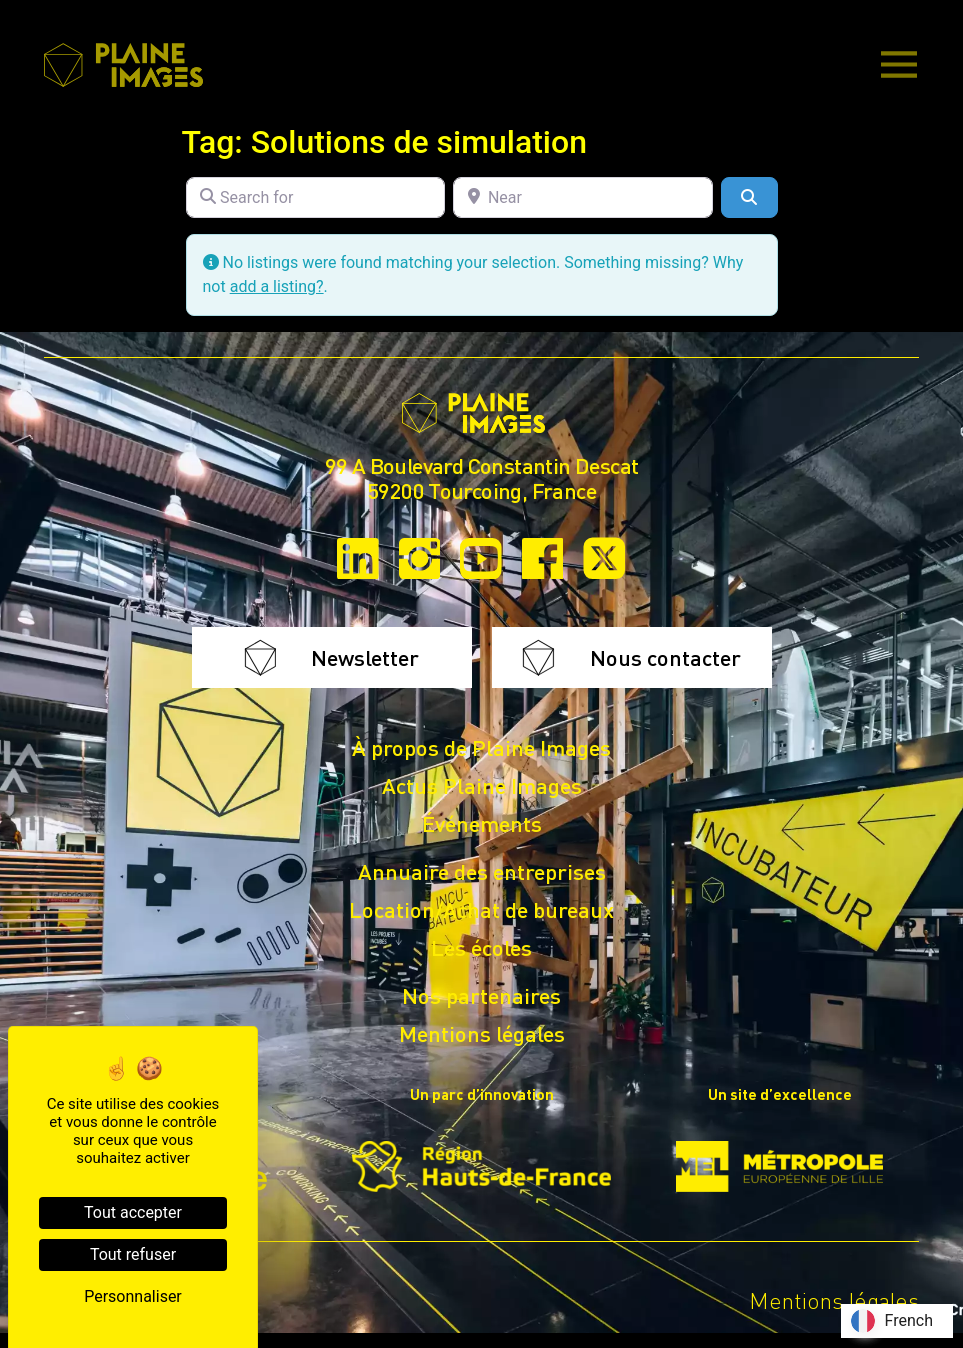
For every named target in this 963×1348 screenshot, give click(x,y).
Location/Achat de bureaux (481, 909)
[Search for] (316, 197)
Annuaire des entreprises (482, 871)
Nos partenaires (481, 995)
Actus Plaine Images (482, 785)
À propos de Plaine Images (481, 747)
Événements (482, 823)
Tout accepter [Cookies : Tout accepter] (133, 1212)
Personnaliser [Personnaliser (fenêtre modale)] (133, 1296)
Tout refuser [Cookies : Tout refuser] (133, 1254)
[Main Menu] (899, 66)
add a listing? (277, 286)
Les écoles (481, 947)
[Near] (583, 197)
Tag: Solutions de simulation (385, 142)
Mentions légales (482, 1033)
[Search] (749, 197)
